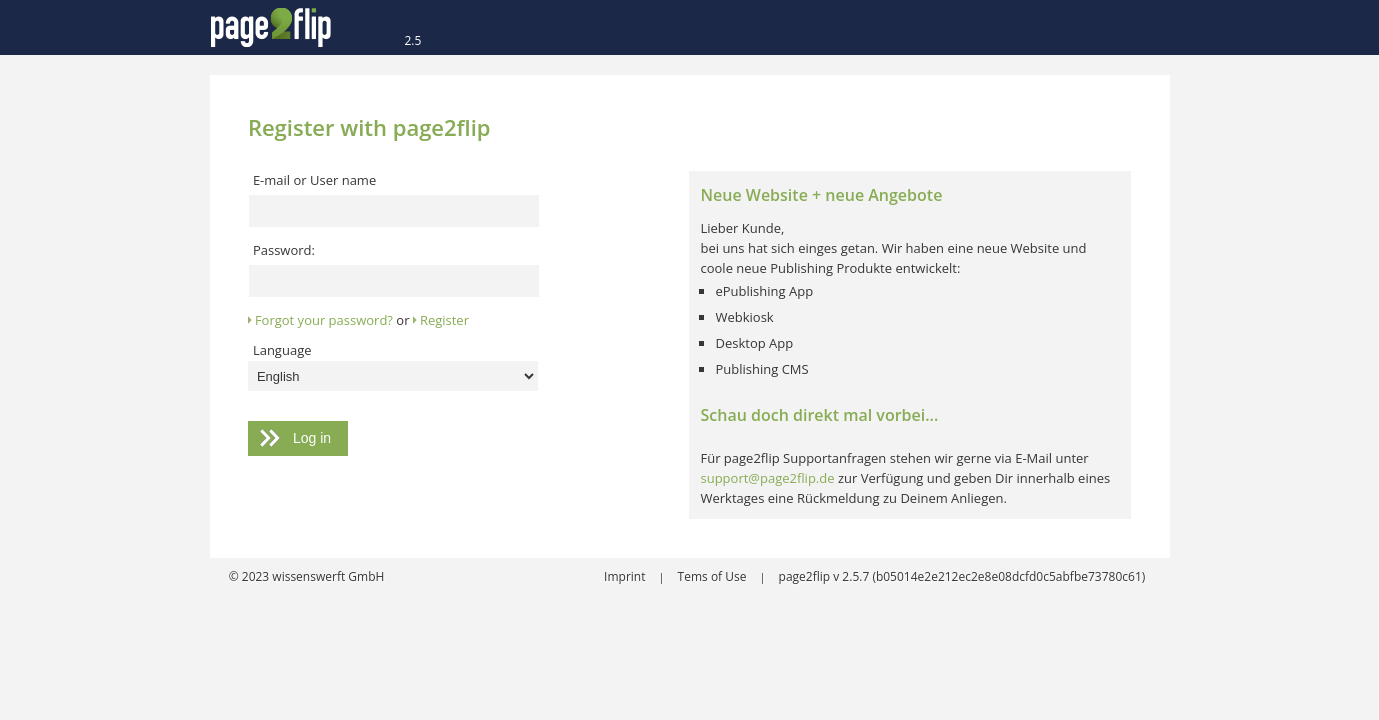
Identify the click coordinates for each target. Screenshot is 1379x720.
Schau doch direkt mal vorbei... (819, 415)
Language (282, 350)
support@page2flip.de (767, 478)
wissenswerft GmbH (326, 576)
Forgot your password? (324, 320)
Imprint (626, 576)
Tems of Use (714, 576)
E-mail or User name (314, 180)
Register (444, 320)
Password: (284, 250)
